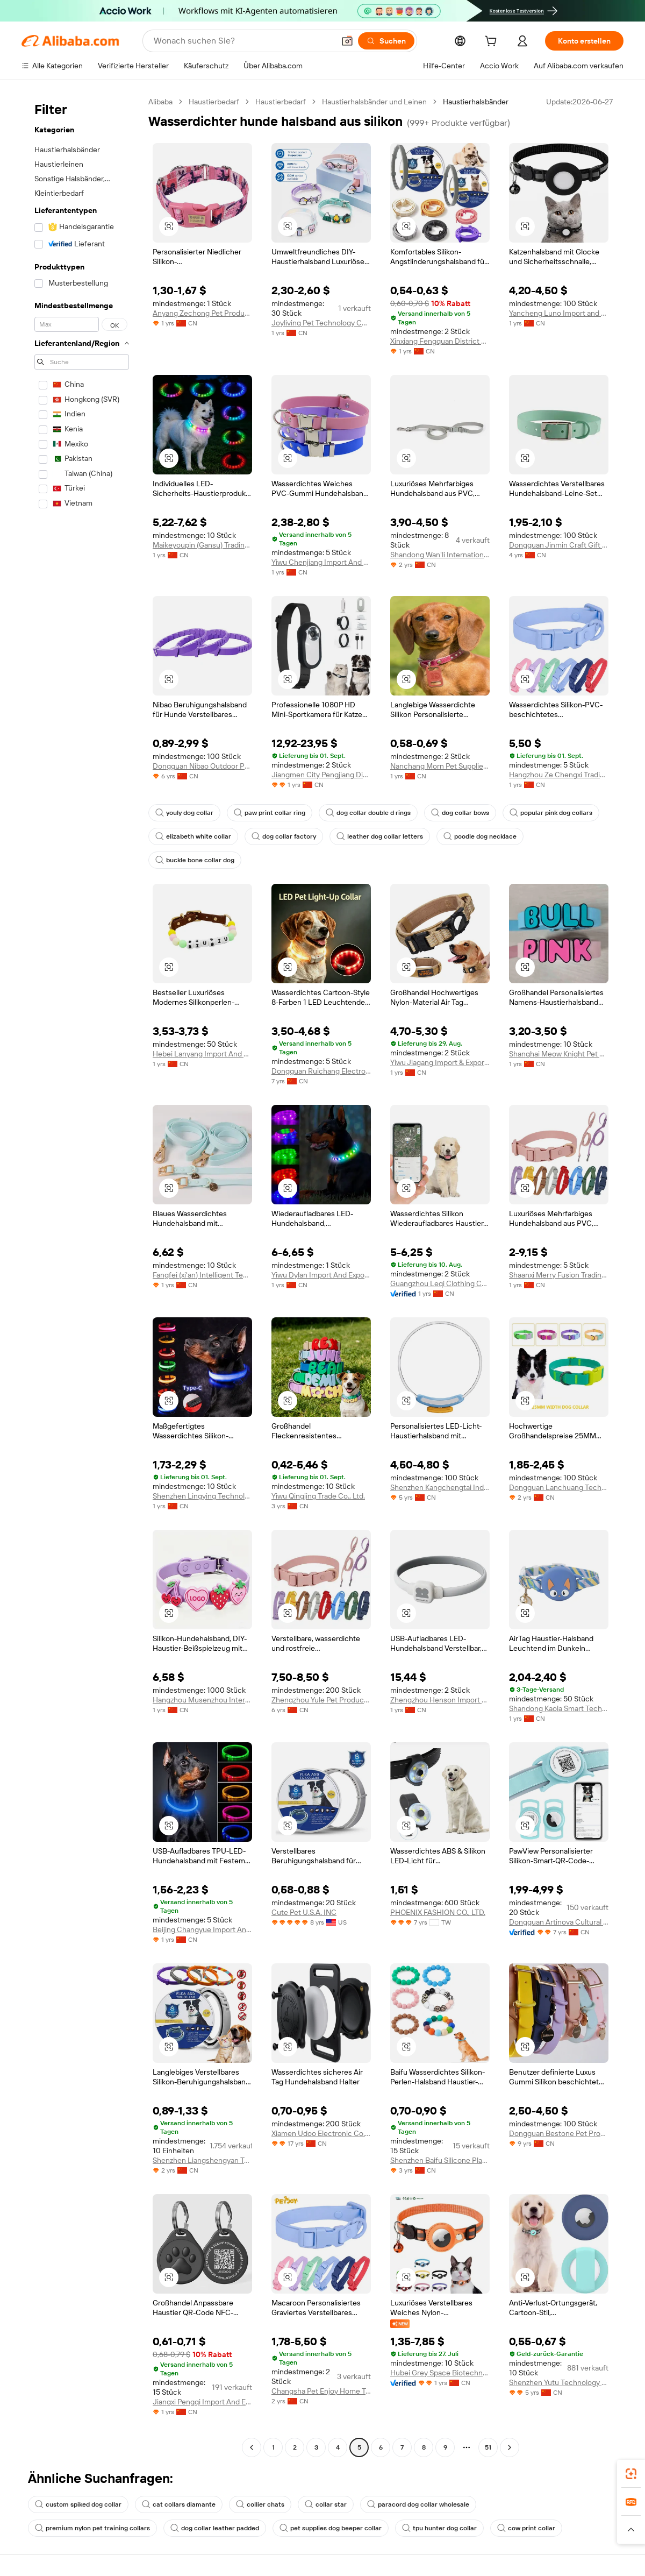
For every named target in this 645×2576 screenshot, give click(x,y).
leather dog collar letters (379, 836)
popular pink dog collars (551, 812)
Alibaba (160, 101)
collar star (326, 2504)
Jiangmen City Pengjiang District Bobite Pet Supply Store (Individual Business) (321, 774)
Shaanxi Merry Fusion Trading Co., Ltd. (558, 1275)
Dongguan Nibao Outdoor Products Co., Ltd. (202, 766)
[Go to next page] (509, 2447)
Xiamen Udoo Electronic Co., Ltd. (321, 2133)
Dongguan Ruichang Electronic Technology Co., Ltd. (321, 1071)
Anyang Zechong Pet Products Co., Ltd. (202, 313)
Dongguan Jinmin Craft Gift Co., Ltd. (558, 545)
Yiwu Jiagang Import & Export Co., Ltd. (440, 1062)
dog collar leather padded (214, 2528)
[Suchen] (386, 40)
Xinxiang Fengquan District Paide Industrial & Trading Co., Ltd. (440, 341)
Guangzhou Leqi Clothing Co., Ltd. (440, 1283)
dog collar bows (460, 812)
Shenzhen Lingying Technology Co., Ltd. (202, 1496)
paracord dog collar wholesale (418, 2504)
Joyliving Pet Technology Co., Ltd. (321, 322)
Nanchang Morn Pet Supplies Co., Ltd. (440, 766)
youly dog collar (184, 812)
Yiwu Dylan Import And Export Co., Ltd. (321, 1275)
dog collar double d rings (368, 812)
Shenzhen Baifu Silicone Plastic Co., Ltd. (440, 2160)
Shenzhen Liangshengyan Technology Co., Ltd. (202, 2160)
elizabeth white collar (193, 836)
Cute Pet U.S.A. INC (303, 1912)
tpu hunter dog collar (439, 2528)
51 (488, 2447)
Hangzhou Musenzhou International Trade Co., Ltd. (202, 1699)
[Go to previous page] (251, 2447)
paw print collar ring (269, 812)
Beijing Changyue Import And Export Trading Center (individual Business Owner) (202, 1929)
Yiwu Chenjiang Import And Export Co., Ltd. (321, 562)
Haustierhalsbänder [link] (475, 101)
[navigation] (81, 1275)
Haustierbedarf (214, 101)
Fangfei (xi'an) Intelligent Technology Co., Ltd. (202, 1275)
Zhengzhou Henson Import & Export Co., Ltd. (440, 1699)
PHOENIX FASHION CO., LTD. (437, 1912)
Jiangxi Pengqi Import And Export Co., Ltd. (202, 2401)
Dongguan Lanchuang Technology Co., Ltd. (558, 1487)
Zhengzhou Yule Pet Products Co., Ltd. (321, 1699)
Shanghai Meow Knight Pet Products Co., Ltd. (558, 1053)
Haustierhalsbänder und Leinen (374, 101)
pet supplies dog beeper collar (331, 2528)
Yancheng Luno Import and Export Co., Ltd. (558, 313)
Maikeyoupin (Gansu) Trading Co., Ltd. (202, 545)
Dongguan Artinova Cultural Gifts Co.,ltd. (558, 1922)
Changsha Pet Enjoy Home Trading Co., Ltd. (321, 2391)
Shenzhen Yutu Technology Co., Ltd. (558, 2382)
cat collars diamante (179, 2504)
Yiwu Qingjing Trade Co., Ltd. (318, 1496)
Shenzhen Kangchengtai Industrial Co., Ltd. (440, 1487)
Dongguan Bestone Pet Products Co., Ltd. (558, 2133)
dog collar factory (284, 836)
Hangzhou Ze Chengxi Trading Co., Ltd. (558, 774)
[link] (631, 2474)
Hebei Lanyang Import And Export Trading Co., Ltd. (202, 1053)
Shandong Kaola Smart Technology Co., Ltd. (558, 1708)
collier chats (260, 2504)
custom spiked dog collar (78, 2504)
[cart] (493, 42)
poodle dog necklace (480, 836)
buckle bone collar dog (194, 860)
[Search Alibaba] (243, 41)
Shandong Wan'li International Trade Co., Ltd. (440, 554)
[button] (347, 40)
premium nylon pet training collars (92, 2528)
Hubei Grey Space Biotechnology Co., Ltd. (440, 2372)
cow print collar (526, 2528)
